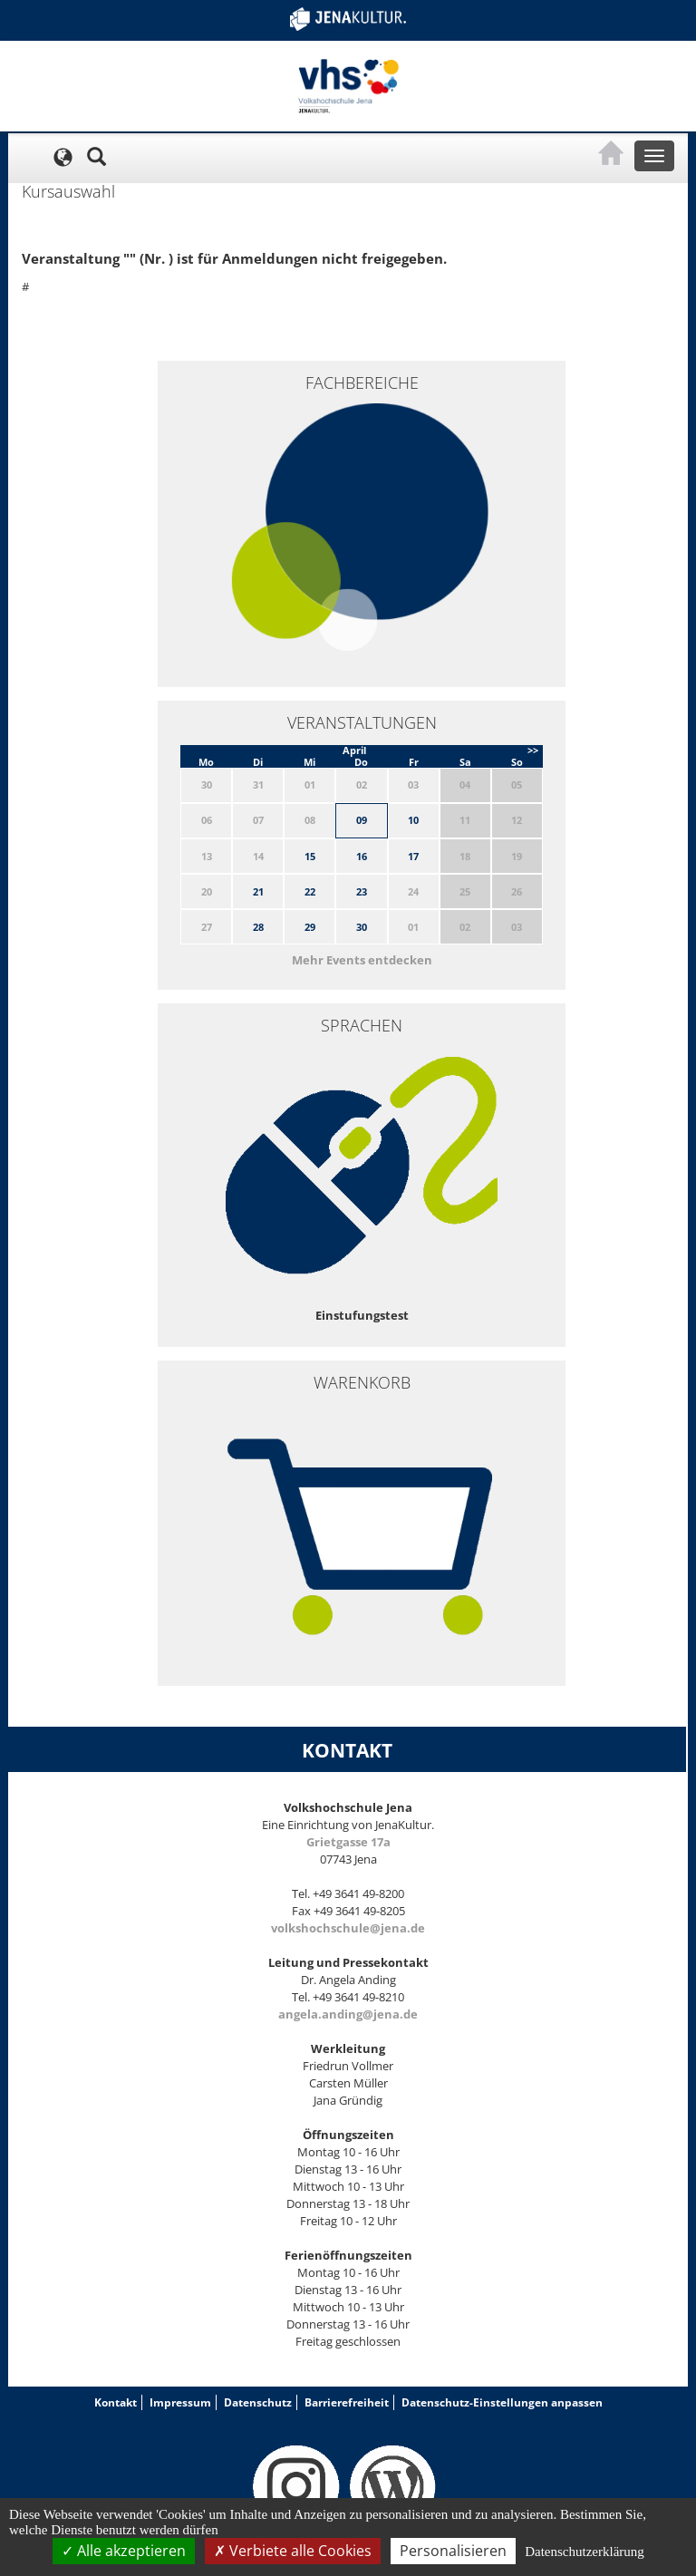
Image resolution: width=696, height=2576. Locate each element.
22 (309, 891)
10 (413, 820)
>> (532, 750)
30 (361, 927)
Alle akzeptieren (124, 2551)
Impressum (180, 2402)
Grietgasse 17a (348, 1842)
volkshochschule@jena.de (348, 1928)
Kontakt (115, 2402)
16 (361, 856)
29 (309, 927)
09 (361, 820)
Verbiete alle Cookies (293, 2551)
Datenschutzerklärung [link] (584, 2551)
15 (309, 856)
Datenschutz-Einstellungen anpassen (502, 2402)
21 (258, 891)
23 (361, 891)
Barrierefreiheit (346, 2402)
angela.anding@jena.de (348, 2014)
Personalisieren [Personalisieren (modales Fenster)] (453, 2551)
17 (413, 856)
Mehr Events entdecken (362, 960)
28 (258, 927)
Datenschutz (258, 2402)
